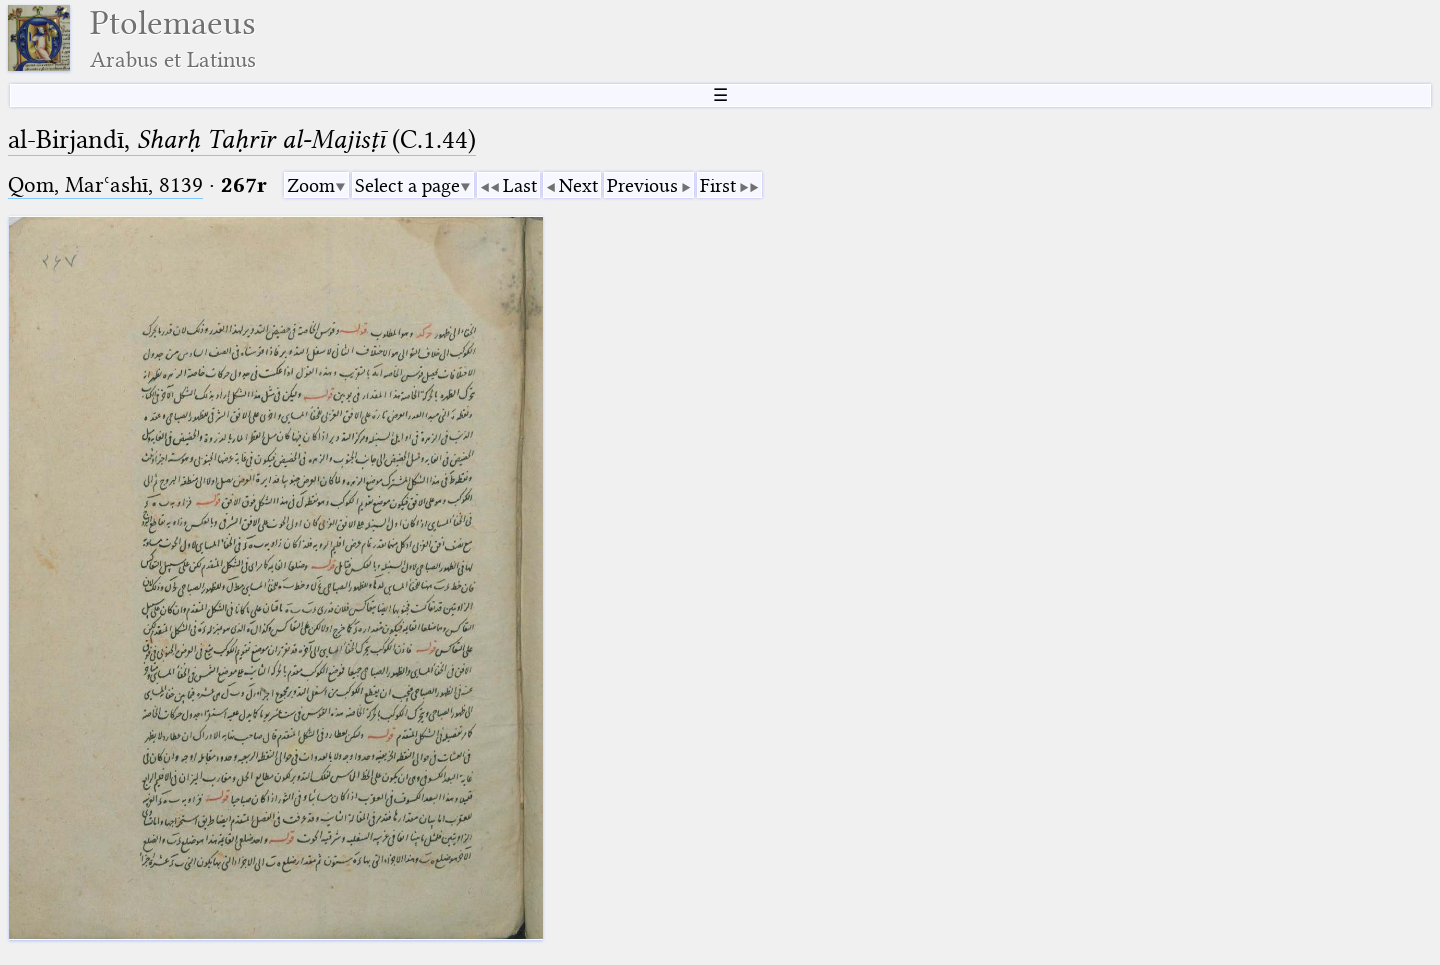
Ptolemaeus (173, 38)
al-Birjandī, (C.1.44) (242, 139)
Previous (642, 185)
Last (520, 185)
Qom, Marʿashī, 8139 (105, 184)
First (718, 185)
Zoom (311, 185)
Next (578, 185)
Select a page (407, 185)
